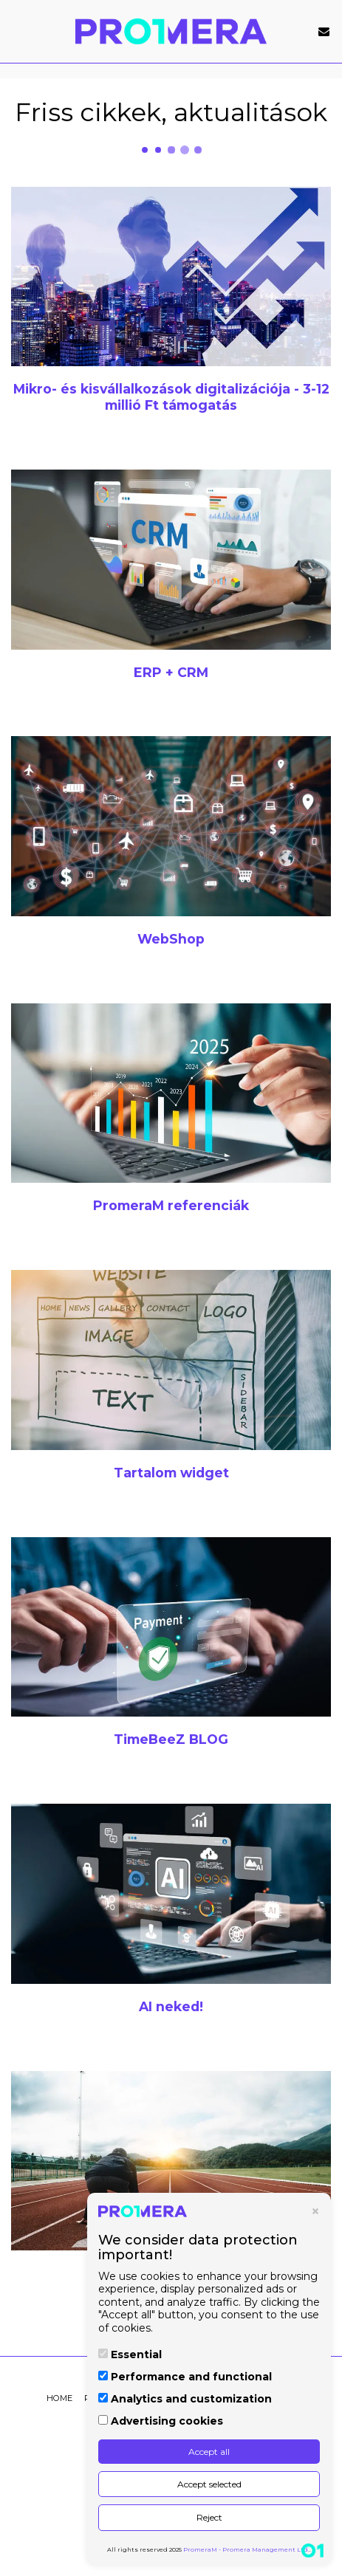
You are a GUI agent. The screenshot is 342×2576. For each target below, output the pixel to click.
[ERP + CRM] (171, 560)
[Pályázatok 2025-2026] (171, 2161)
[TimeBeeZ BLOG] (171, 1627)
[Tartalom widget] (171, 1360)
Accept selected (209, 2484)
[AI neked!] (171, 1894)
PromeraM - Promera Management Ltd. (246, 2549)
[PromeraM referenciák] (171, 1093)
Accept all (209, 2451)
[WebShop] (171, 826)
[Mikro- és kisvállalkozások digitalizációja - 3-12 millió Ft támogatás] (171, 277)
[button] (16, 31)
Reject (209, 2517)
